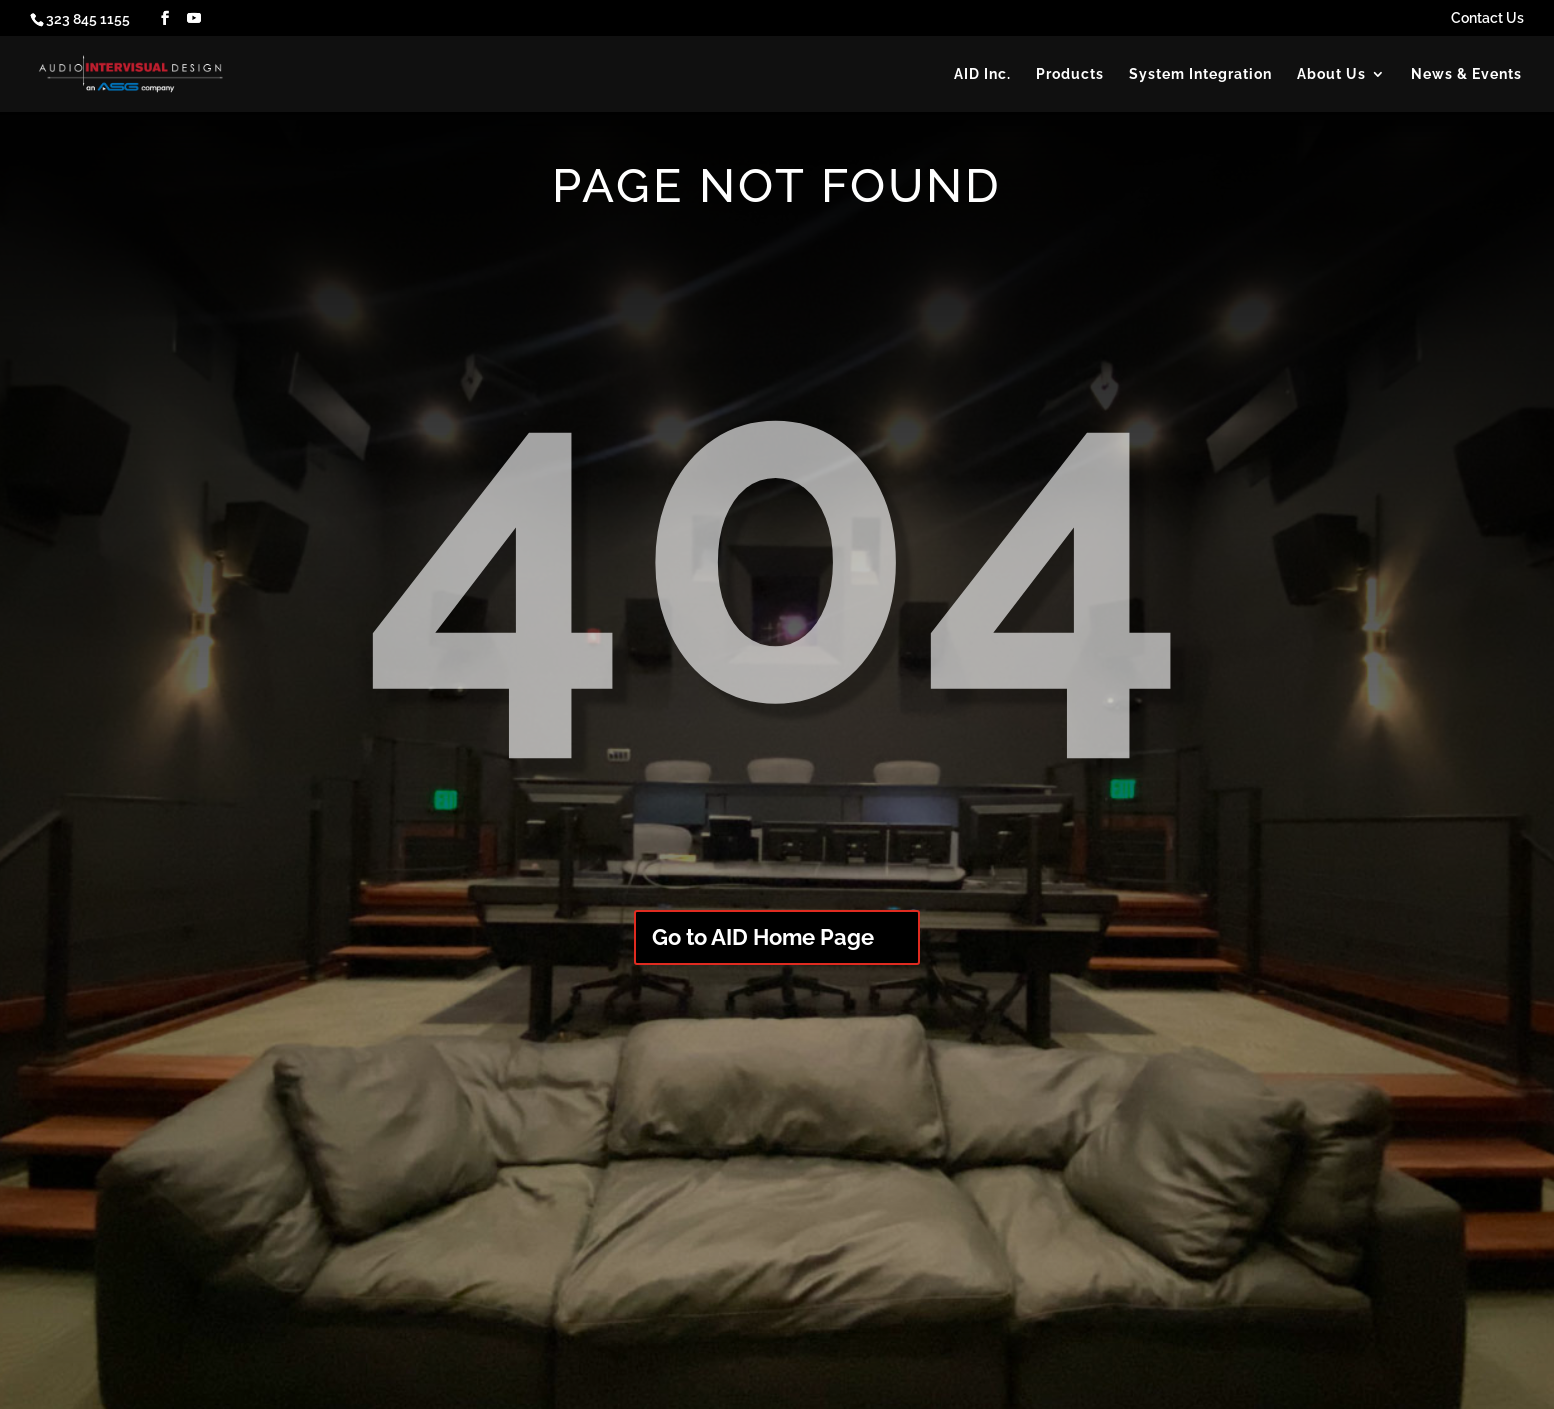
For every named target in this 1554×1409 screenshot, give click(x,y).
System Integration (1200, 74)
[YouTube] (194, 18)
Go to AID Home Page (763, 937)
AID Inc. (982, 74)
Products (1070, 74)
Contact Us (1487, 18)
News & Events (1466, 74)
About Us (1331, 74)
